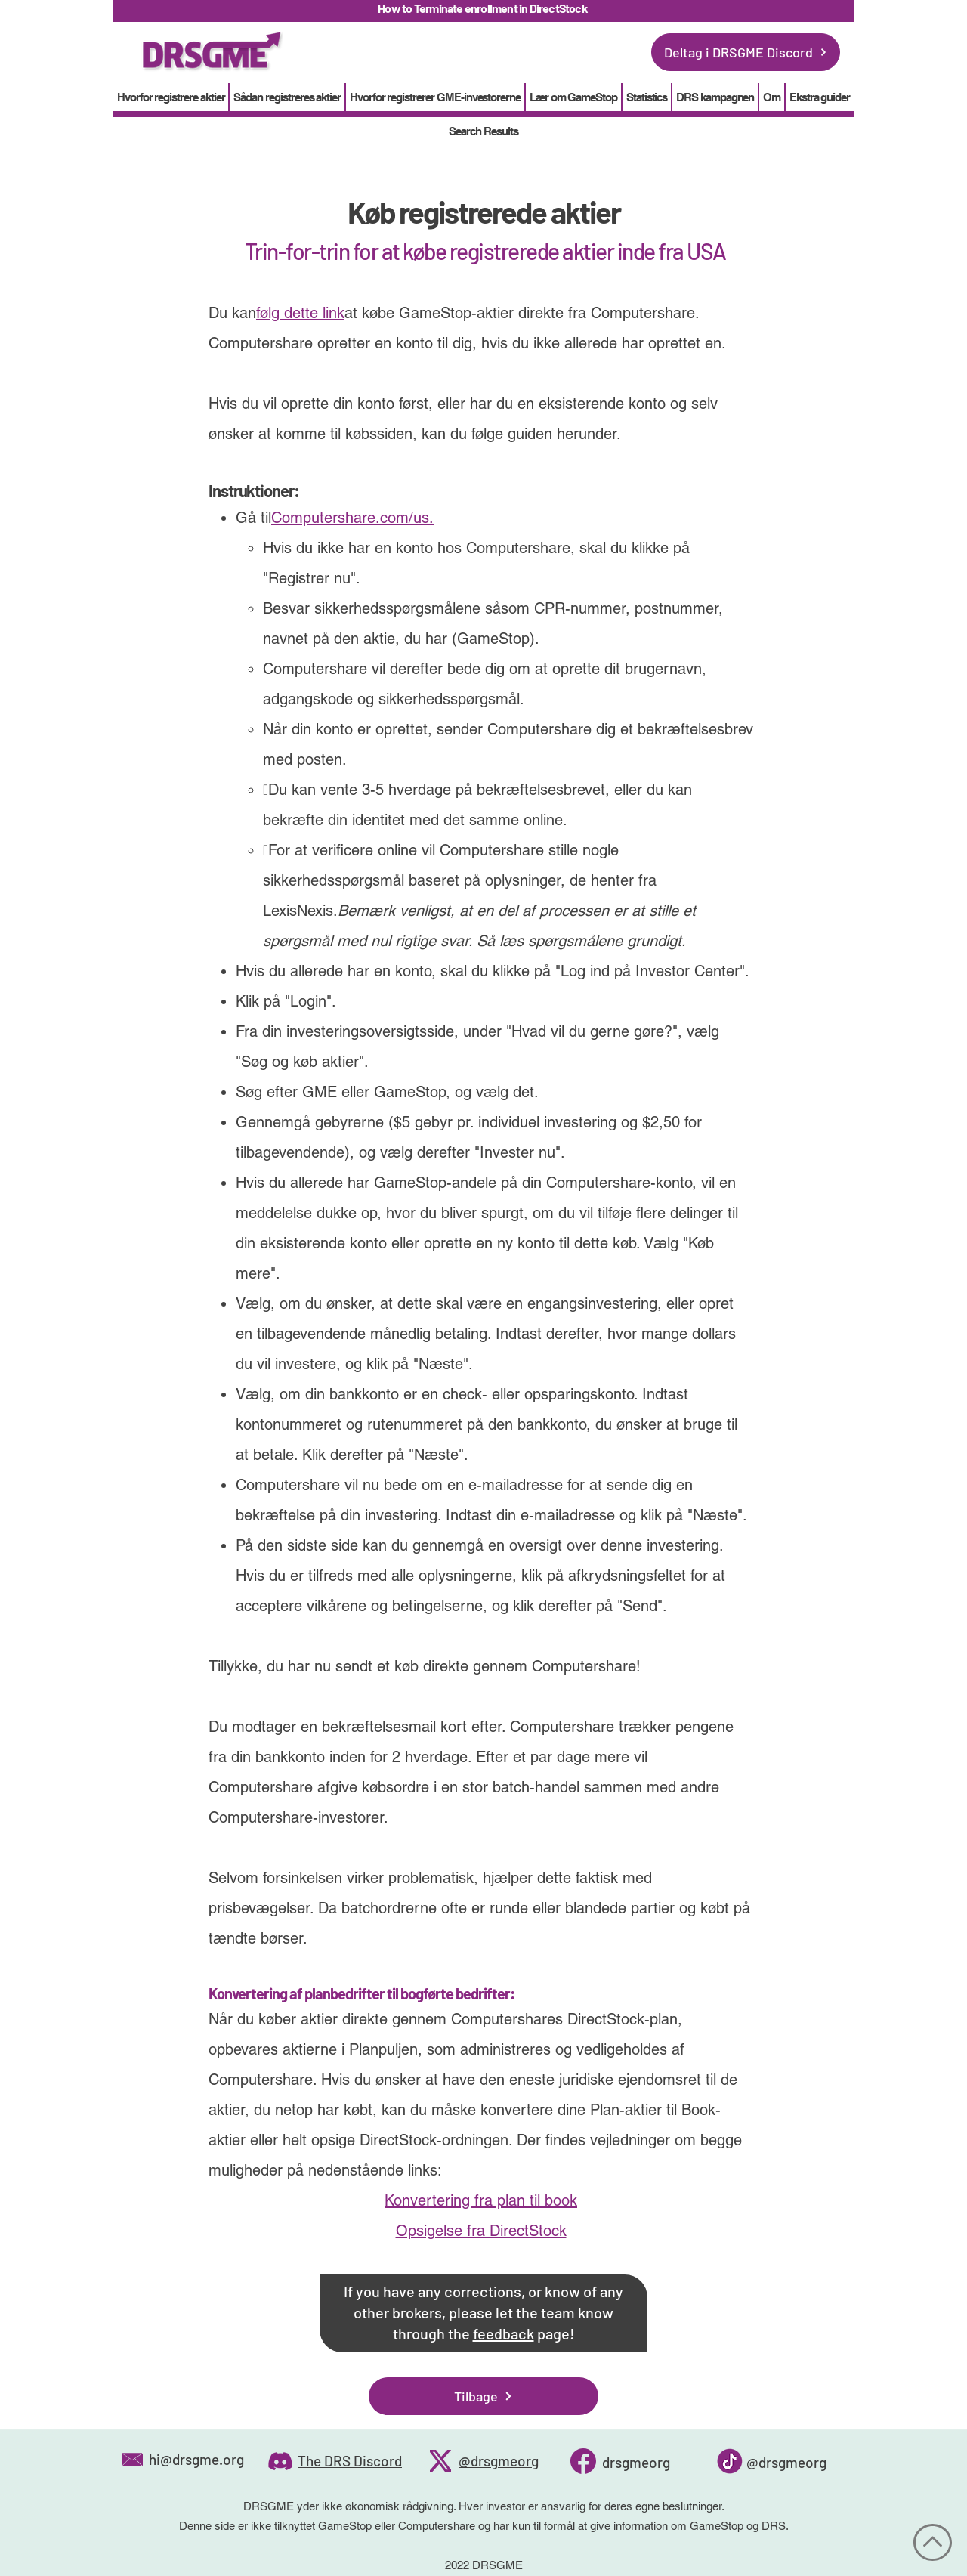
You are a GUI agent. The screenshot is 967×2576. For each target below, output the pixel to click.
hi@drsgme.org (196, 2459)
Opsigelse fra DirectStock (481, 2231)
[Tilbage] (483, 2396)
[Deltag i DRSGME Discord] (745, 52)
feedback (503, 2333)
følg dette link (300, 313)
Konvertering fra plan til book (481, 2200)
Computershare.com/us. (352, 518)
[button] (647, 97)
